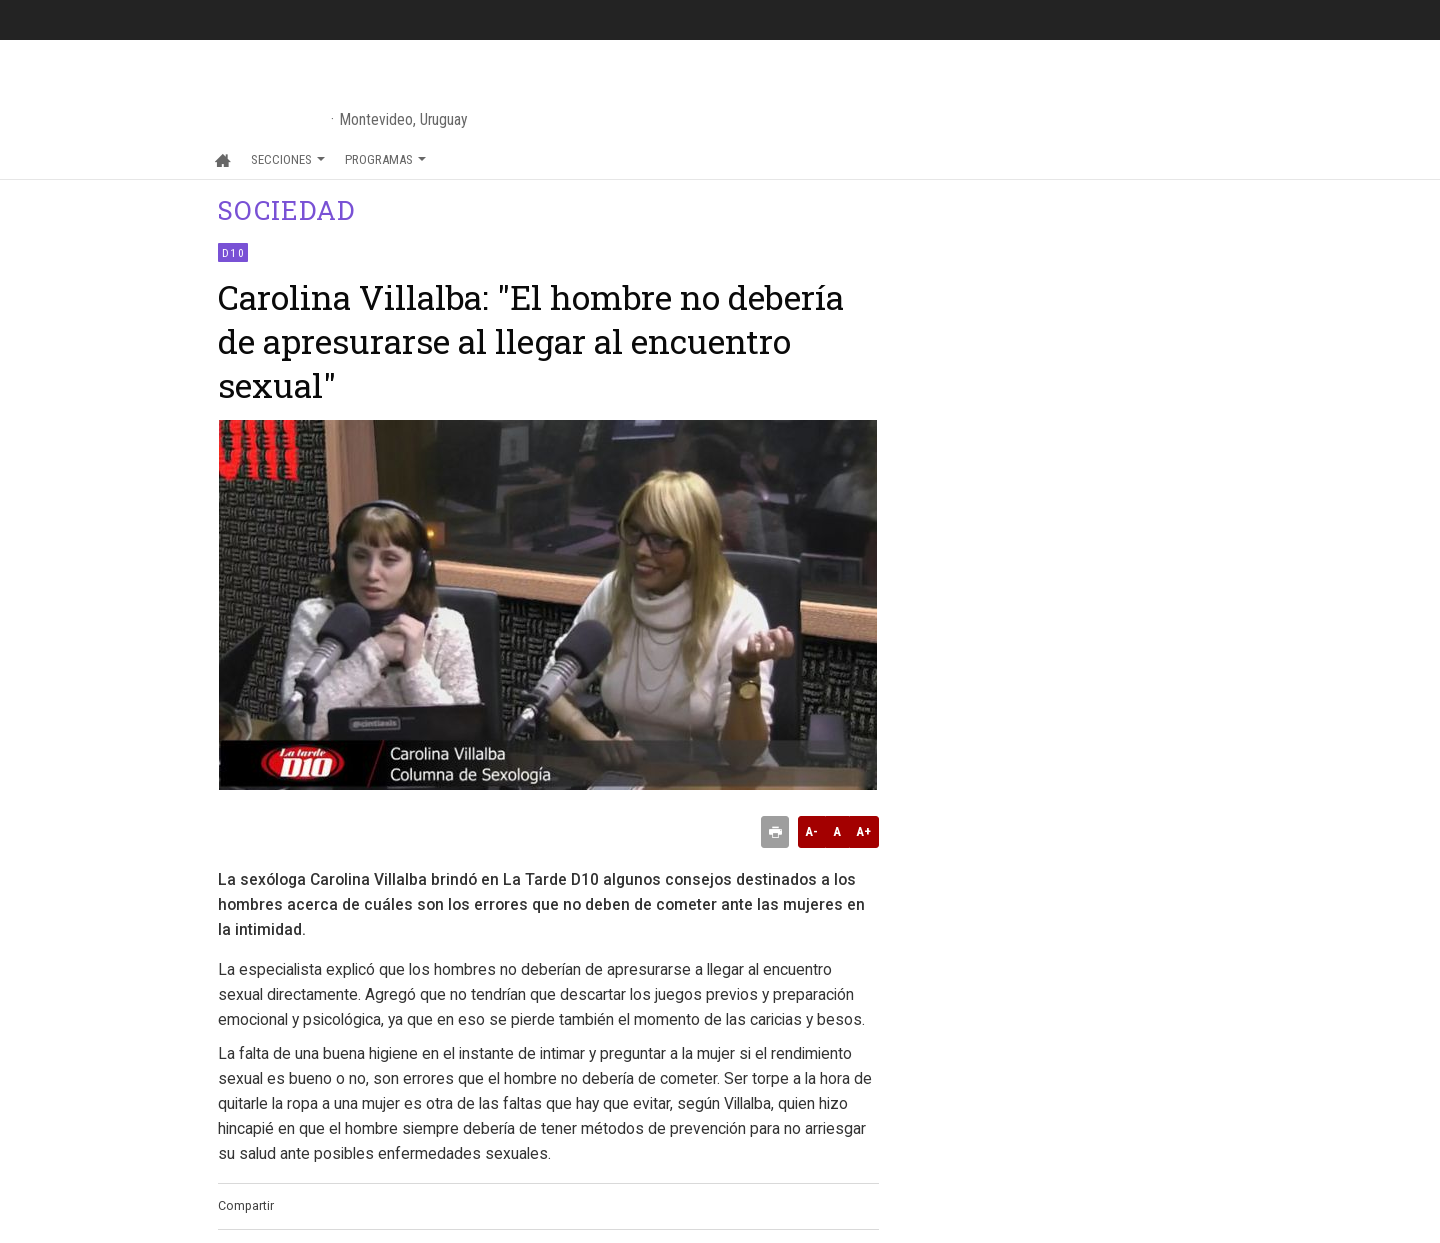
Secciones (288, 159)
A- (811, 831)
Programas (385, 159)
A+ (863, 831)
